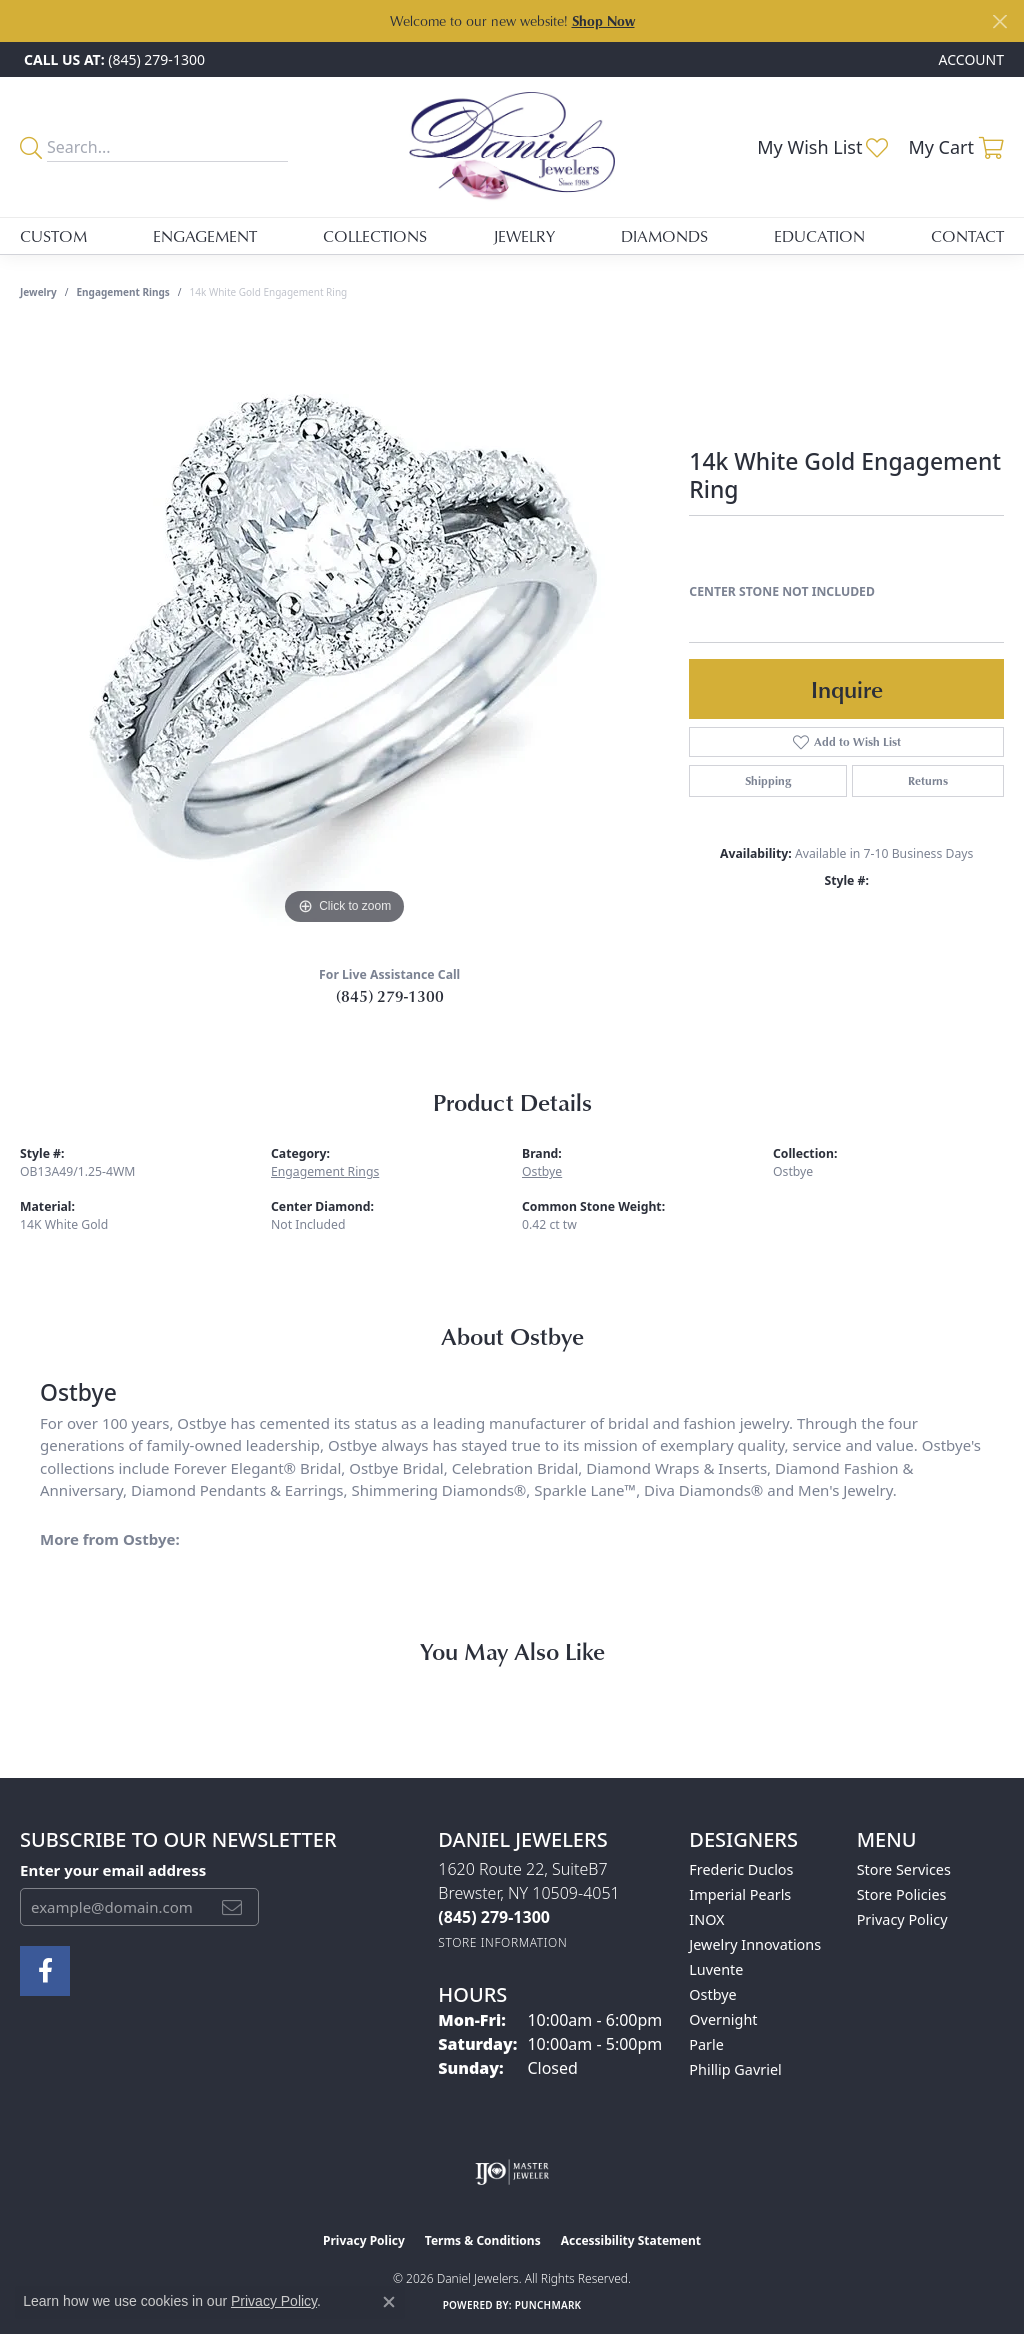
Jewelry (524, 236)
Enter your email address (113, 1870)
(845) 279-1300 (390, 996)
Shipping (768, 780)
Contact (967, 236)
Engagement (205, 236)
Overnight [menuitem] (723, 2019)
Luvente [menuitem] (716, 1969)
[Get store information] (502, 1942)
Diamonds (664, 236)
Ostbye (542, 1171)
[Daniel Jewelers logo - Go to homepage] (512, 147)
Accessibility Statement (631, 2240)
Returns (928, 780)
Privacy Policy (902, 1919)
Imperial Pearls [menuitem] (740, 1894)
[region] (345, 630)
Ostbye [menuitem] (712, 1994)
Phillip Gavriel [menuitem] (735, 2069)
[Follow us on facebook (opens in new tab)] (45, 1971)
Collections (375, 236)
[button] (969, 59)
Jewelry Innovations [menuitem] (755, 1944)
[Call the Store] (494, 1917)
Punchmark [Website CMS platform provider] (548, 2305)
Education (819, 236)
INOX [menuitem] (706, 1919)
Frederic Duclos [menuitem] (741, 1869)
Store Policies (902, 1894)
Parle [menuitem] (706, 2044)
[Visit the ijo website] (512, 2172)
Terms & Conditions (483, 2240)
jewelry (38, 292)
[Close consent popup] (389, 2302)
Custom (53, 236)
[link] (112, 59)
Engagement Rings (123, 292)
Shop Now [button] (603, 20)
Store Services (904, 1869)
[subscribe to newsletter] (232, 1907)
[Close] (999, 21)
